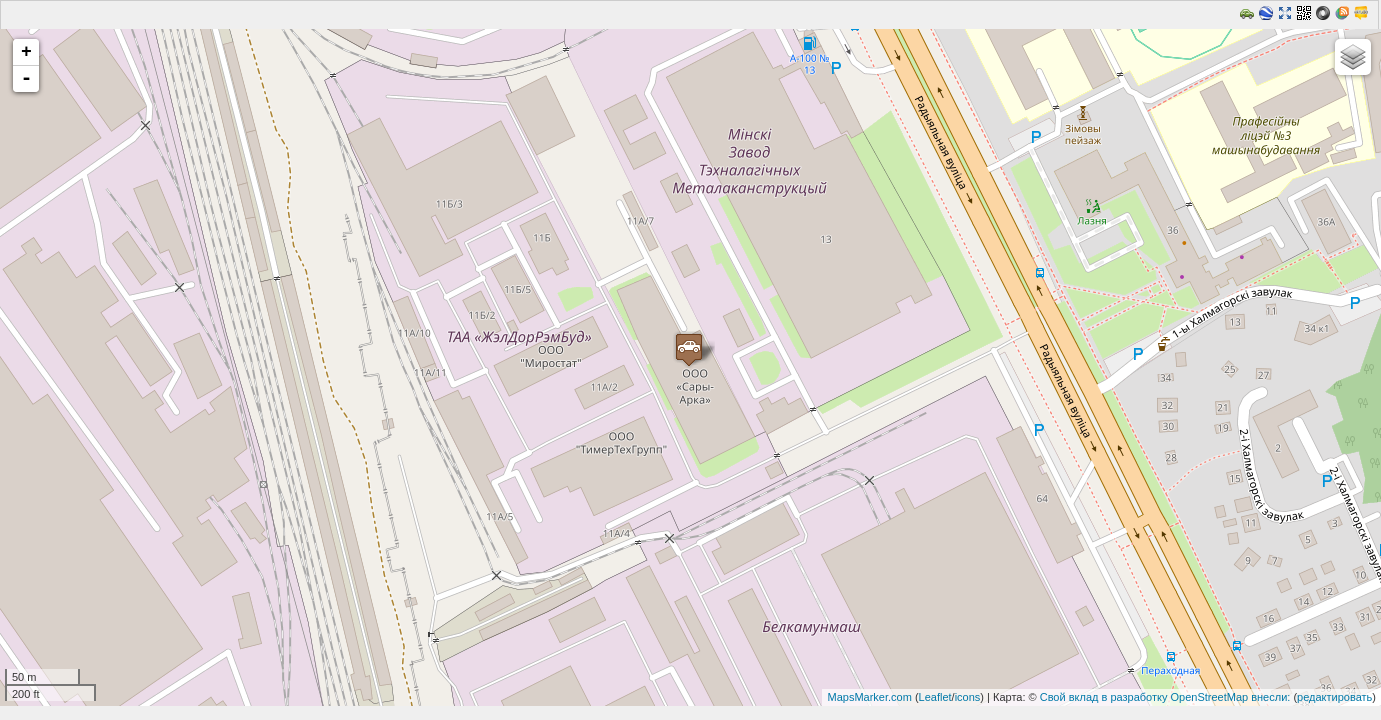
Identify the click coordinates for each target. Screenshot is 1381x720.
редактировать (1334, 697)
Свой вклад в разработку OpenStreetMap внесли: (1165, 697)
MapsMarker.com (869, 697)
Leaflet (935, 697)
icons (968, 697)
